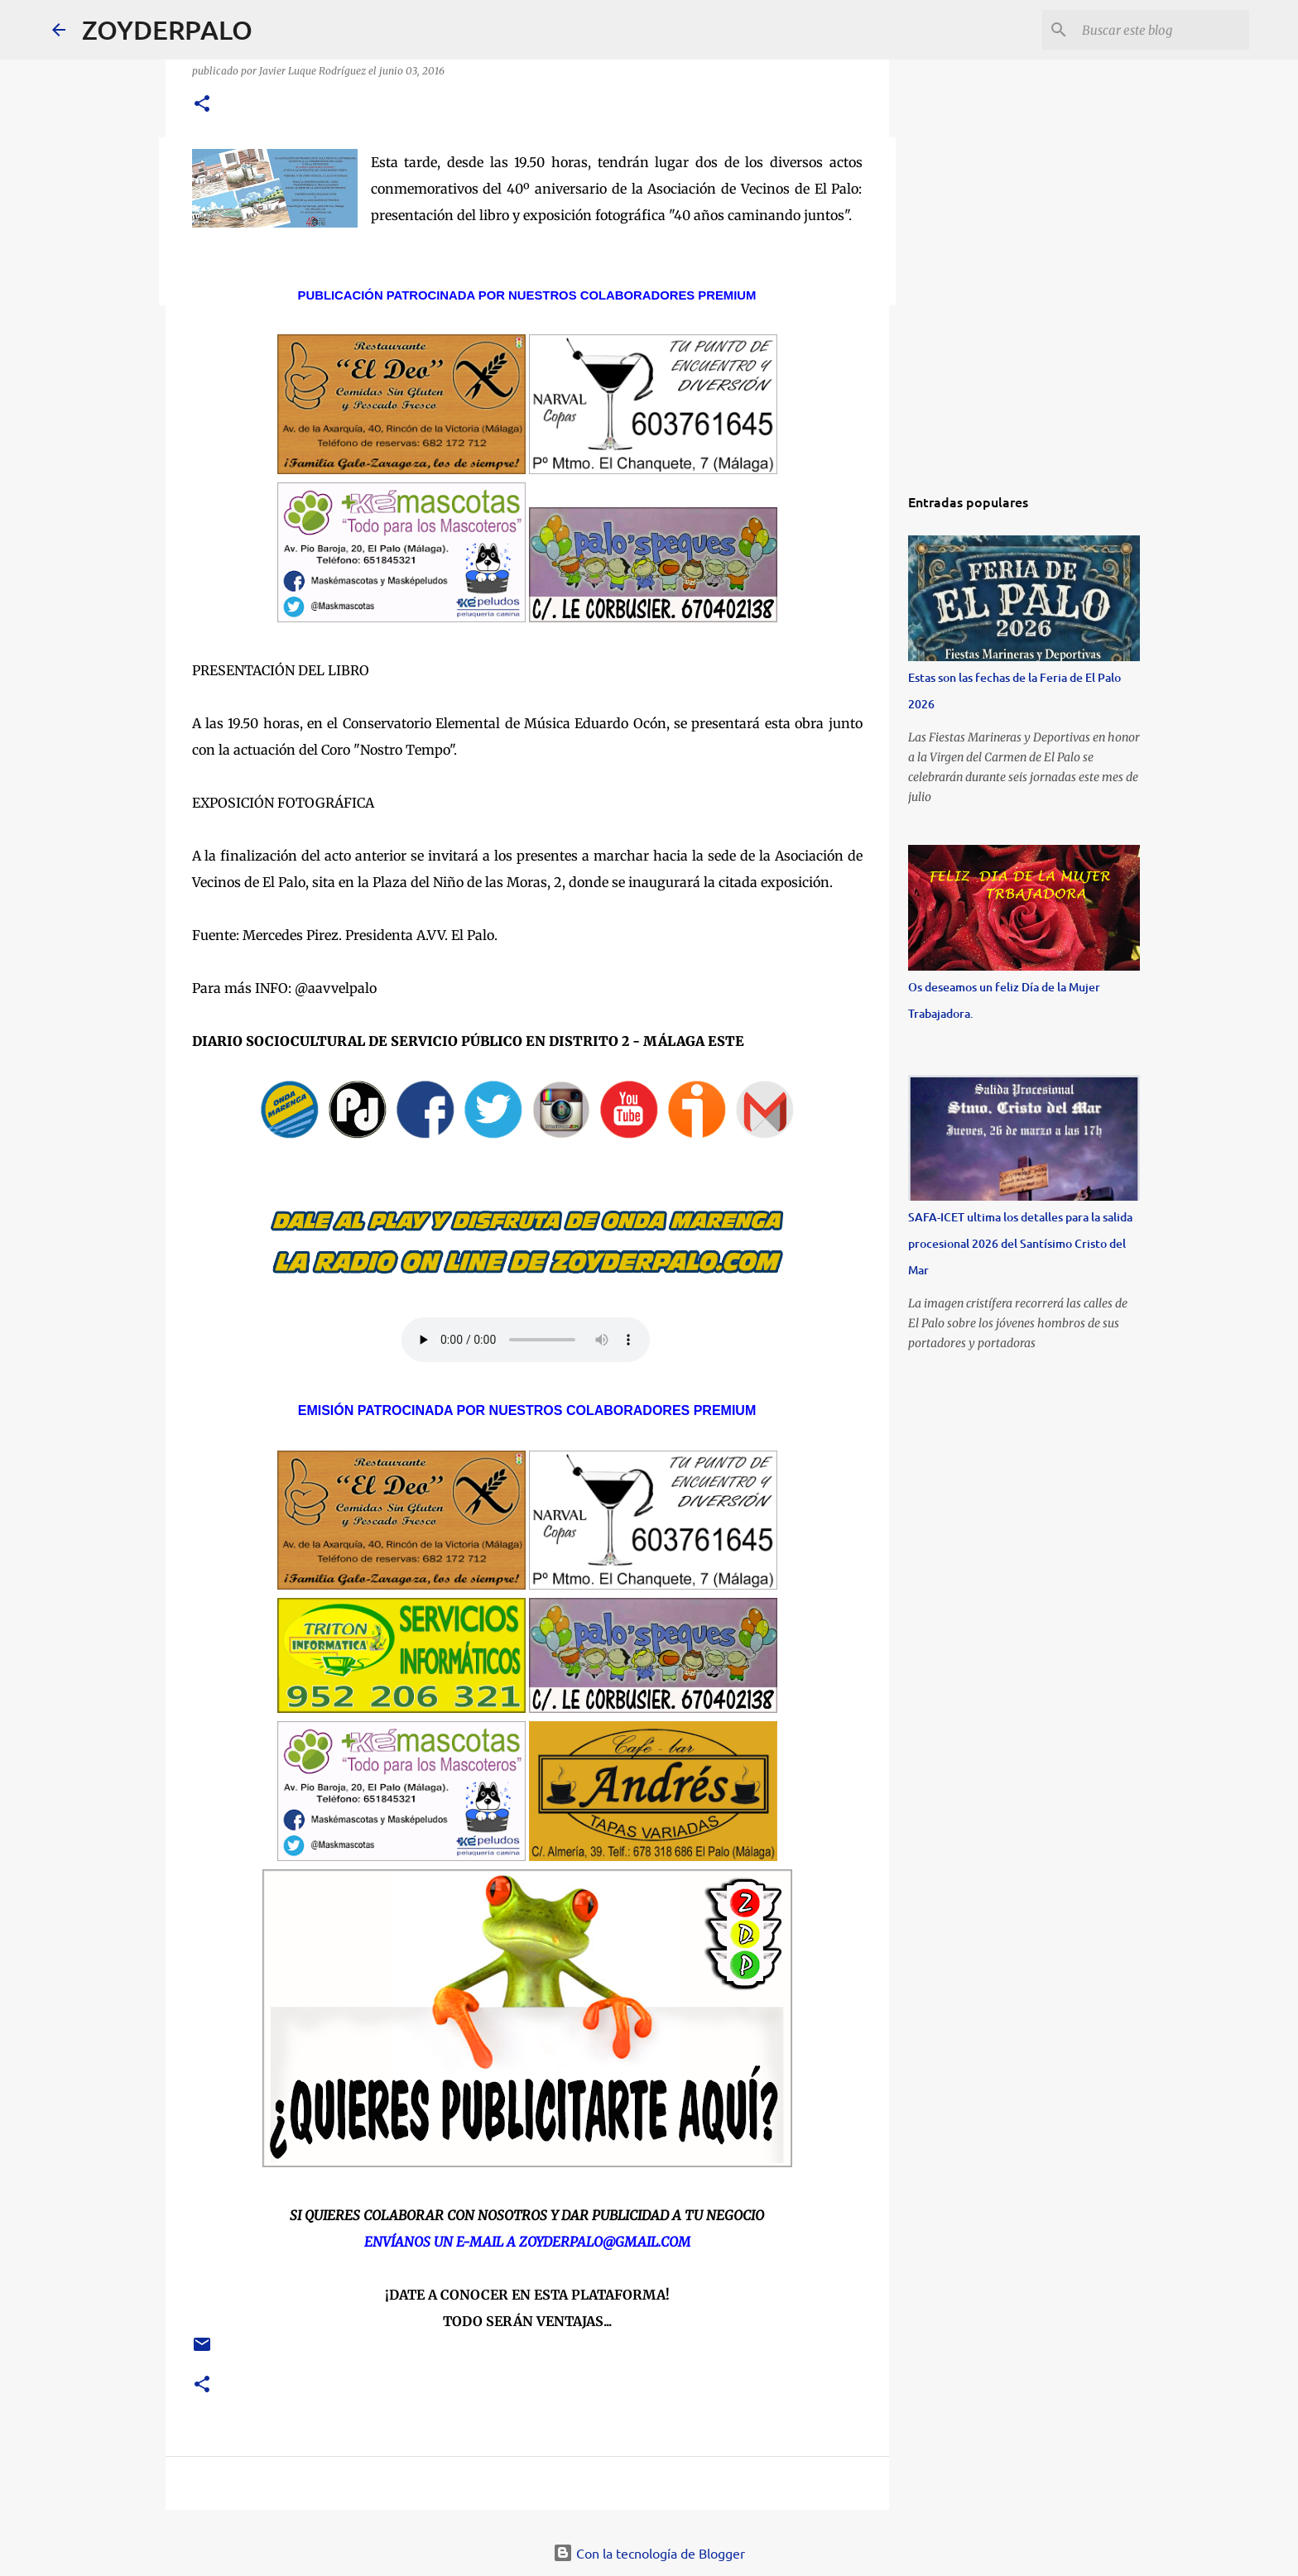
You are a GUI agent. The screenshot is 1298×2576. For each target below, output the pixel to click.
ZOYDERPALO (167, 29)
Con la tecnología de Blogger (649, 2553)
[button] (202, 105)
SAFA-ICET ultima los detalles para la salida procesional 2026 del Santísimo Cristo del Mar (1020, 1243)
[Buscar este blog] (1162, 30)
